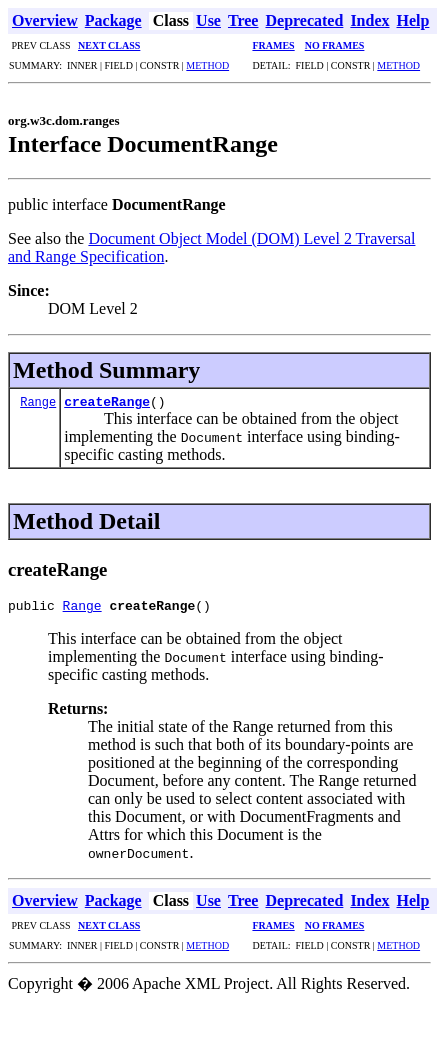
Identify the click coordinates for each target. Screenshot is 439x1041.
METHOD (207, 65)
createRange (107, 401)
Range (38, 401)
